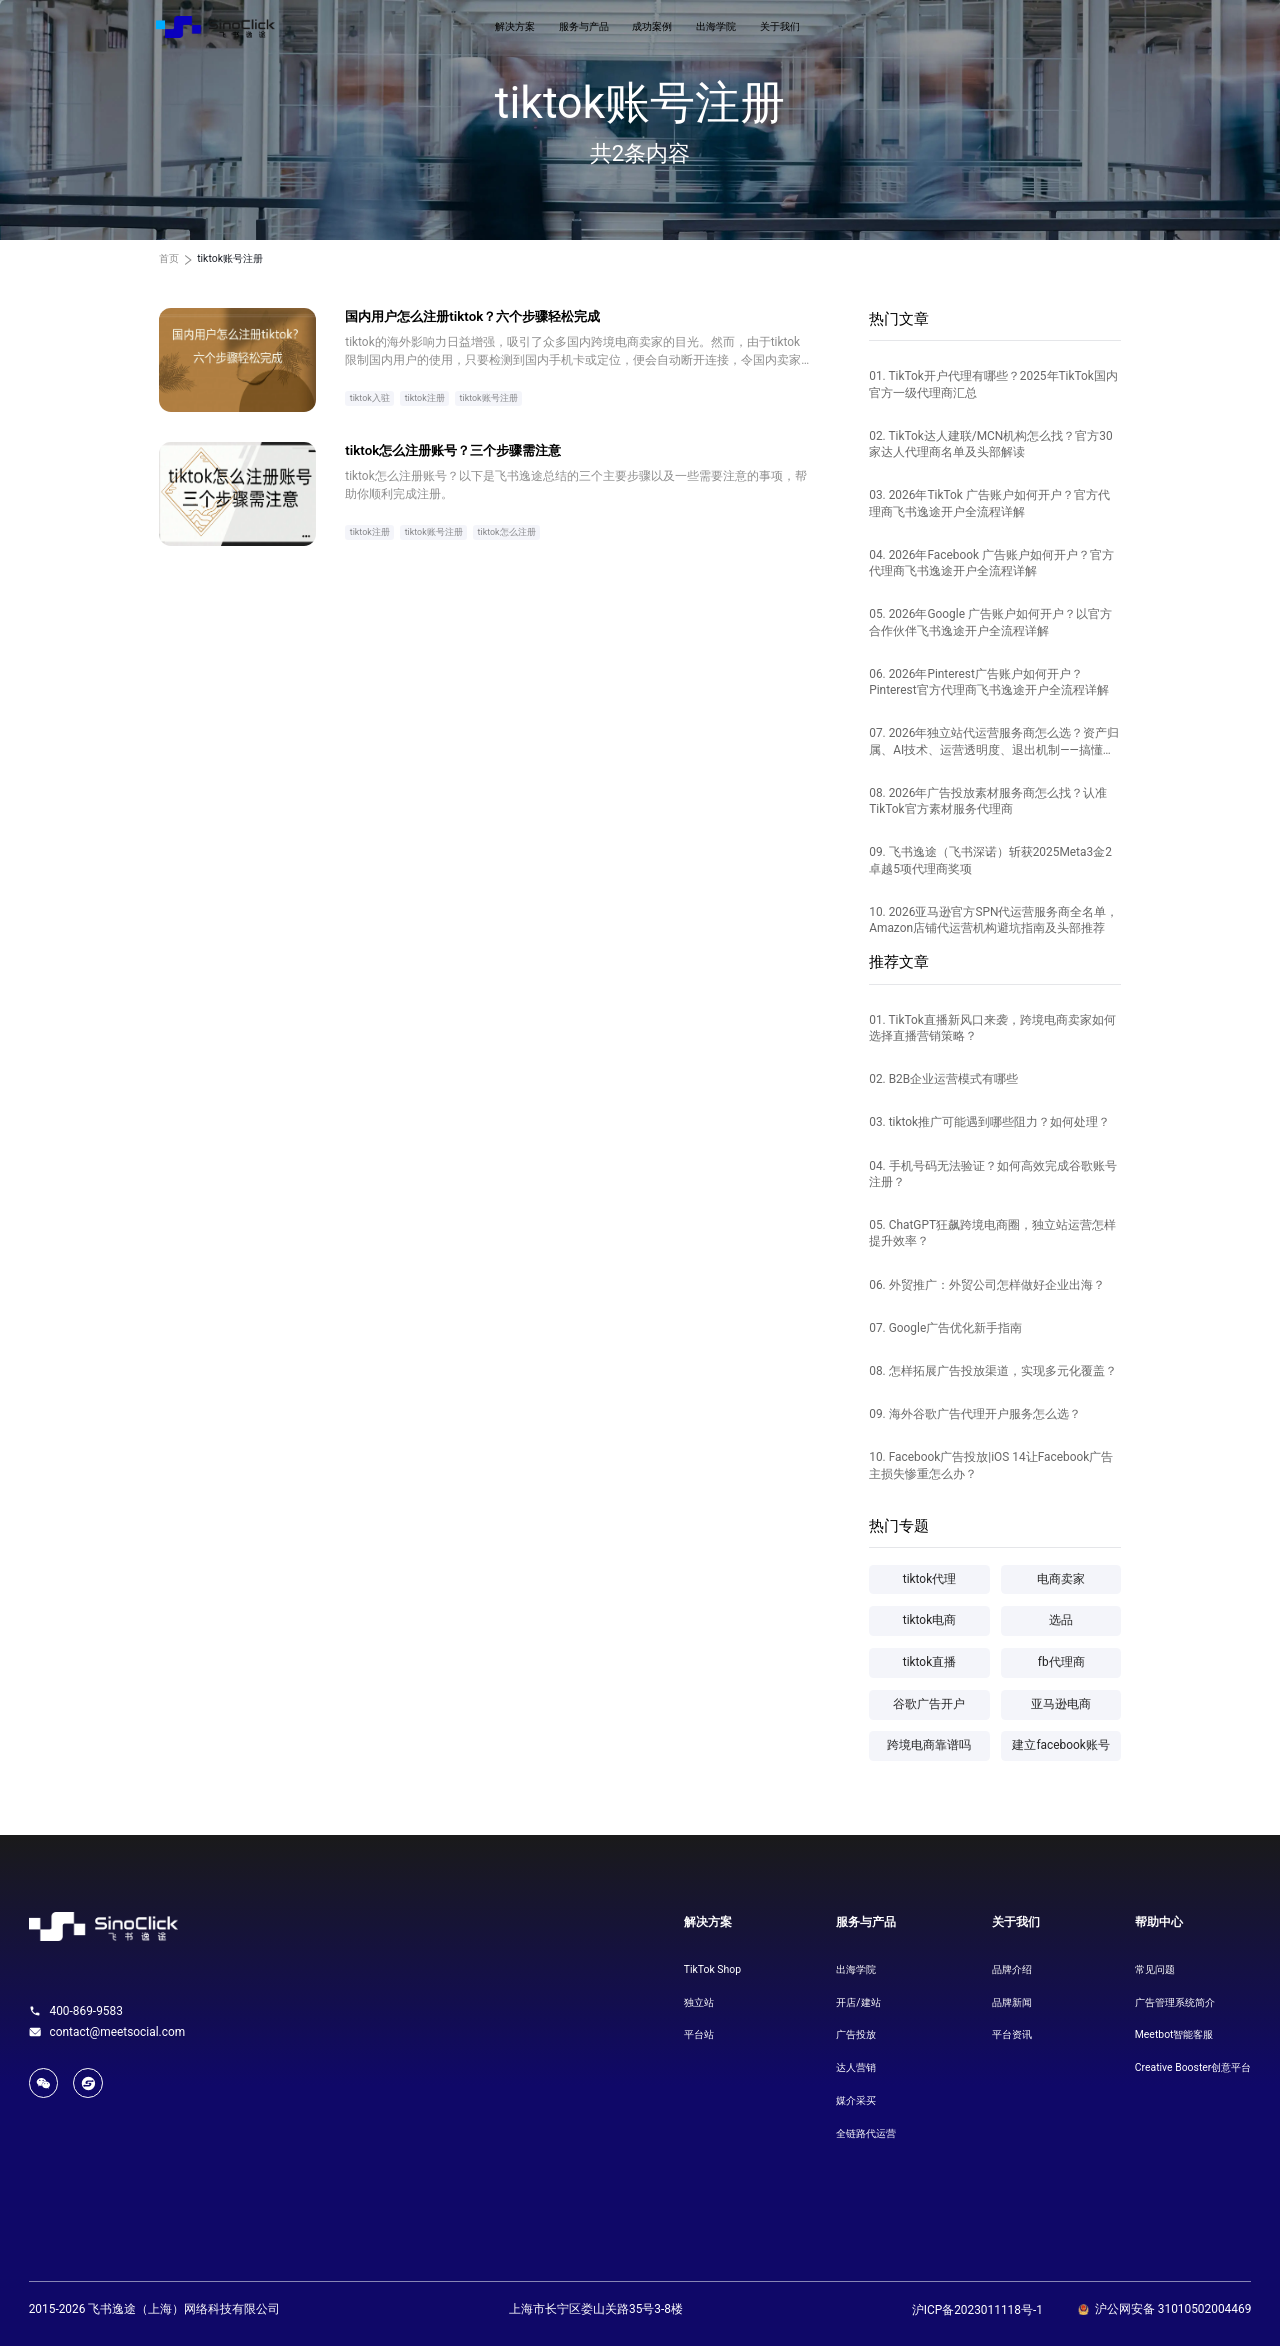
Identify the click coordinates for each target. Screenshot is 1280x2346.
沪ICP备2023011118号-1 (977, 2310)
